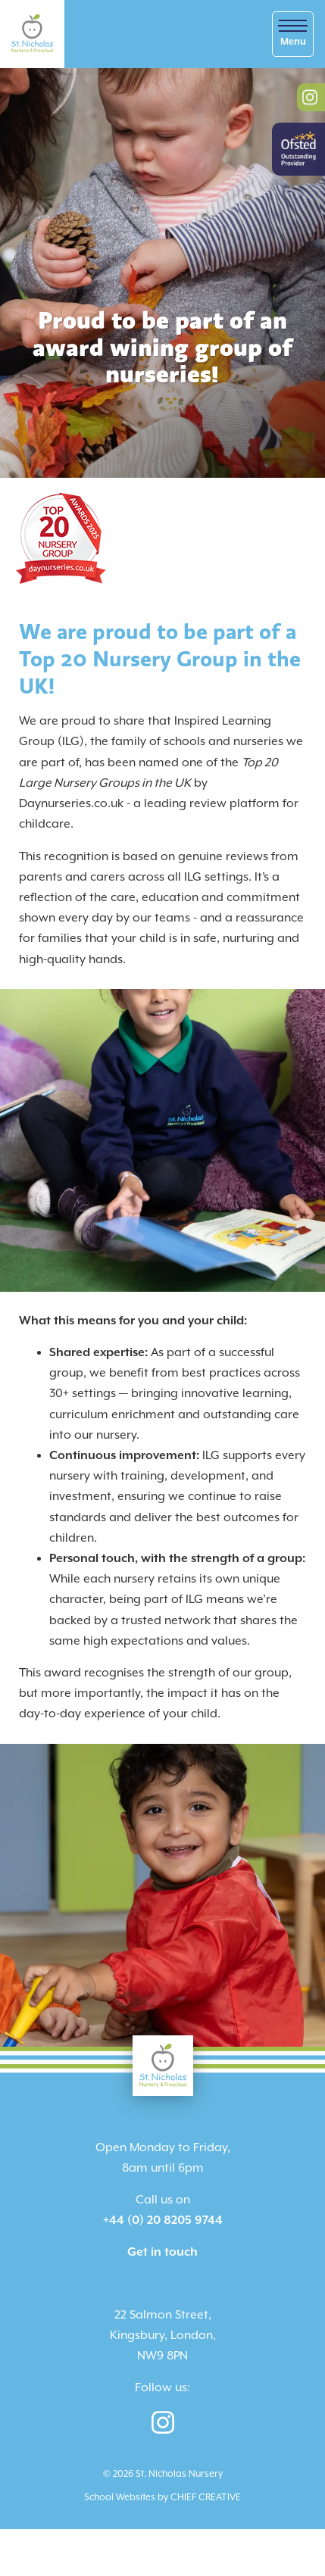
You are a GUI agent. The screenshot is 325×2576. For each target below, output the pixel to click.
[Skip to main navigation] (293, 34)
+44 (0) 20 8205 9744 (163, 2220)
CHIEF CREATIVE (205, 2497)
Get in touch (162, 2252)
